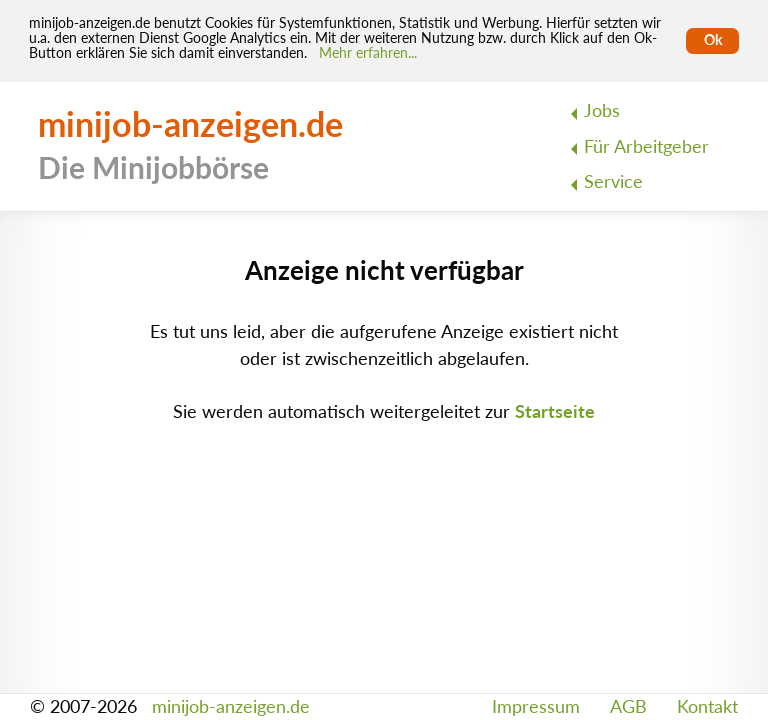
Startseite (555, 411)
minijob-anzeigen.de (231, 706)
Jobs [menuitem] (602, 110)
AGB (628, 706)
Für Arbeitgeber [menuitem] (646, 146)
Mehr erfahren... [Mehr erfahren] (368, 53)
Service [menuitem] (613, 181)
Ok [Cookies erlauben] (713, 40)
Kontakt (707, 706)
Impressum (536, 706)
